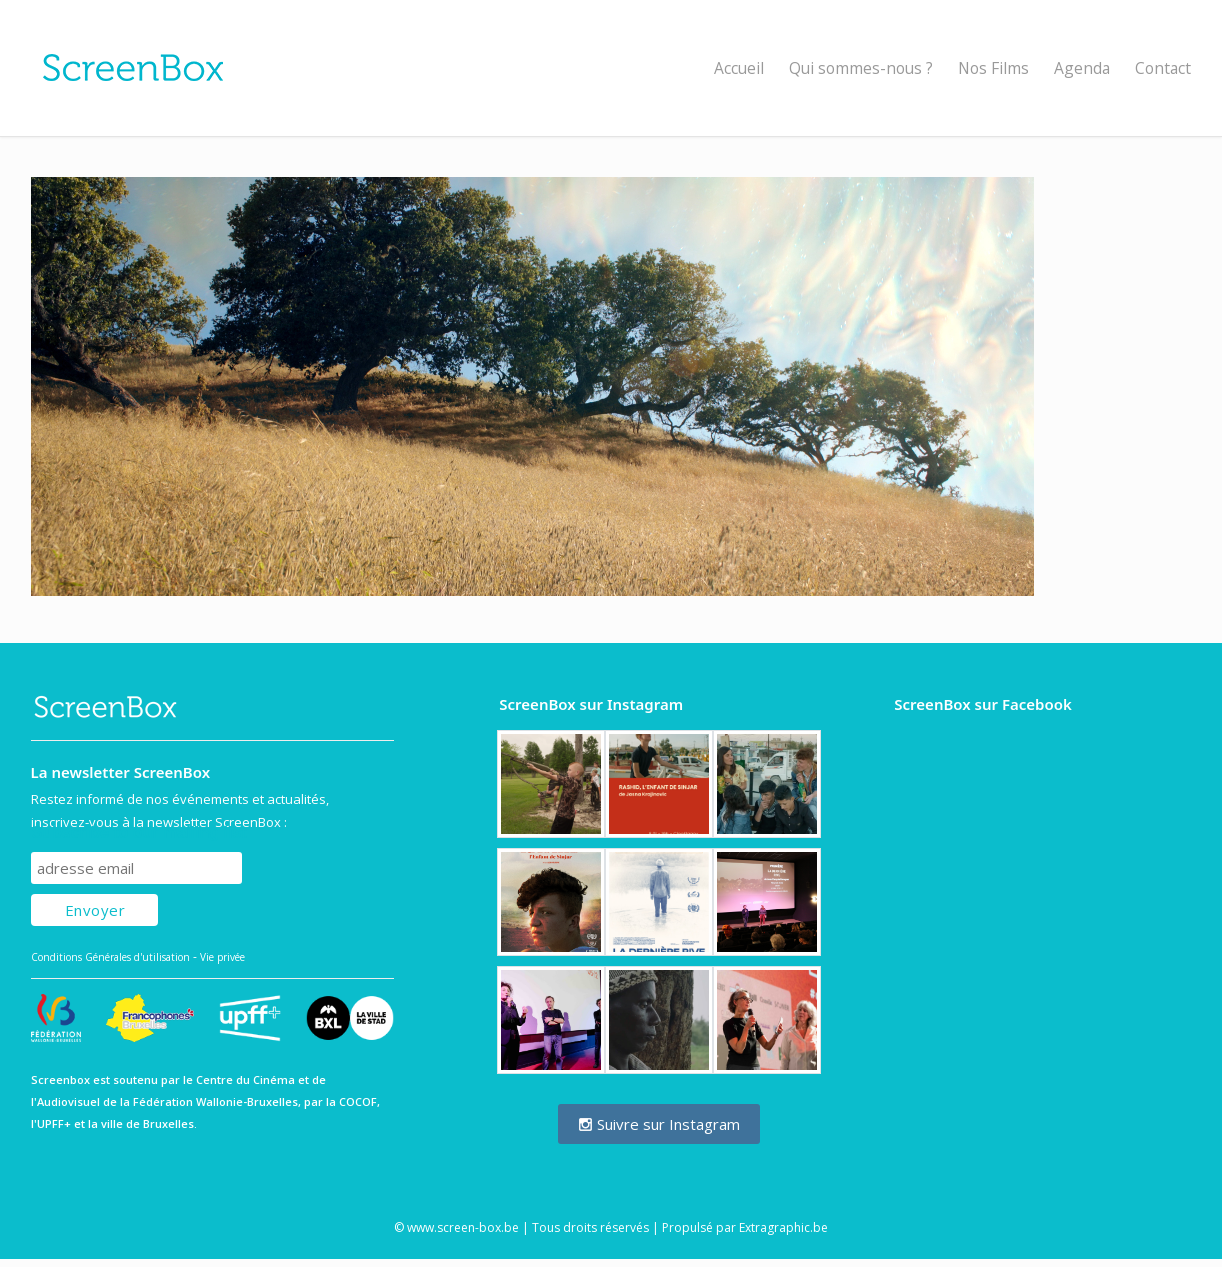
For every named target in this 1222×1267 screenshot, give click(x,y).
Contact (1163, 68)
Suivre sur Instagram (659, 1124)
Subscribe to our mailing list (138, 832)
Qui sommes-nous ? (861, 68)
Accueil (739, 68)
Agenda (1082, 68)
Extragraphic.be (783, 1227)
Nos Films (993, 68)
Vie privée (222, 957)
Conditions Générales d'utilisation (110, 957)
